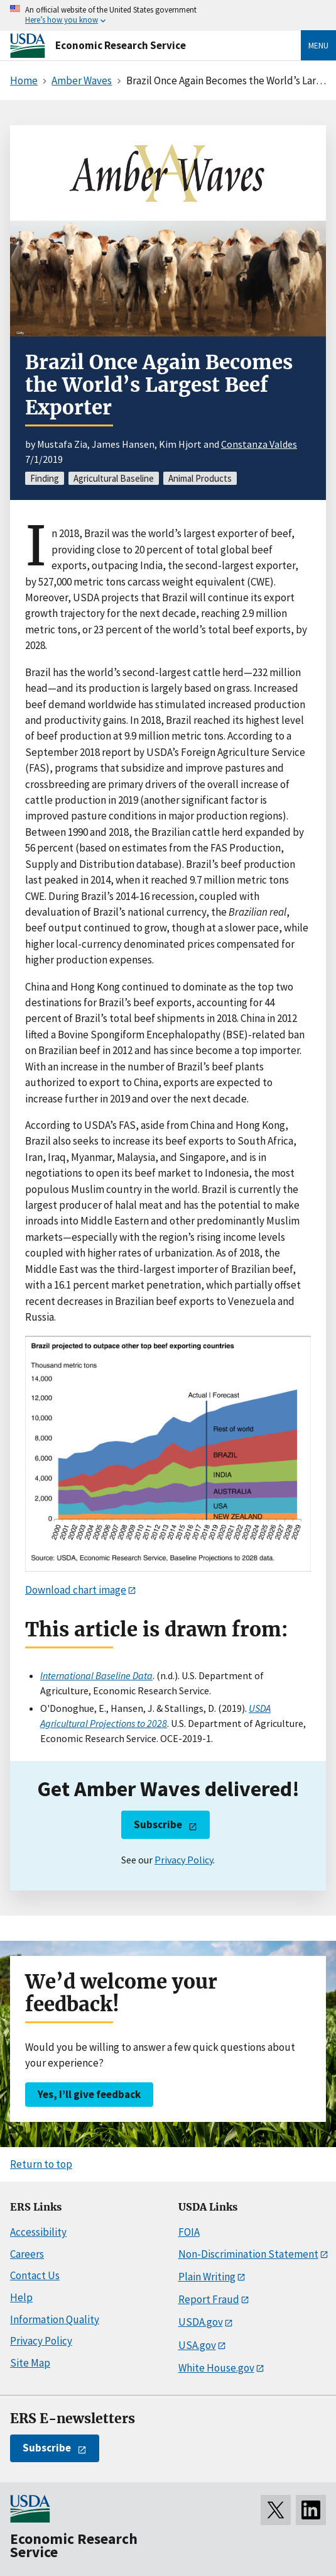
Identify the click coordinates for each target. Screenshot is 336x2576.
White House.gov (216, 2368)
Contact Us (35, 2275)
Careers (27, 2254)
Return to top (41, 2164)
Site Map (30, 2363)
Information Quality (54, 2319)
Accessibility (38, 2232)
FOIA (189, 2232)
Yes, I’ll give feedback (89, 2094)
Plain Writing (207, 2277)
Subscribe (158, 1824)
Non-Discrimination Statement (248, 2254)
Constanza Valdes (259, 444)
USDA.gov (200, 2322)
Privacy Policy (183, 1859)
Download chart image (75, 1590)
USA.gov (197, 2345)
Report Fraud (208, 2299)
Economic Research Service (120, 45)
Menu (318, 45)
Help (21, 2297)
